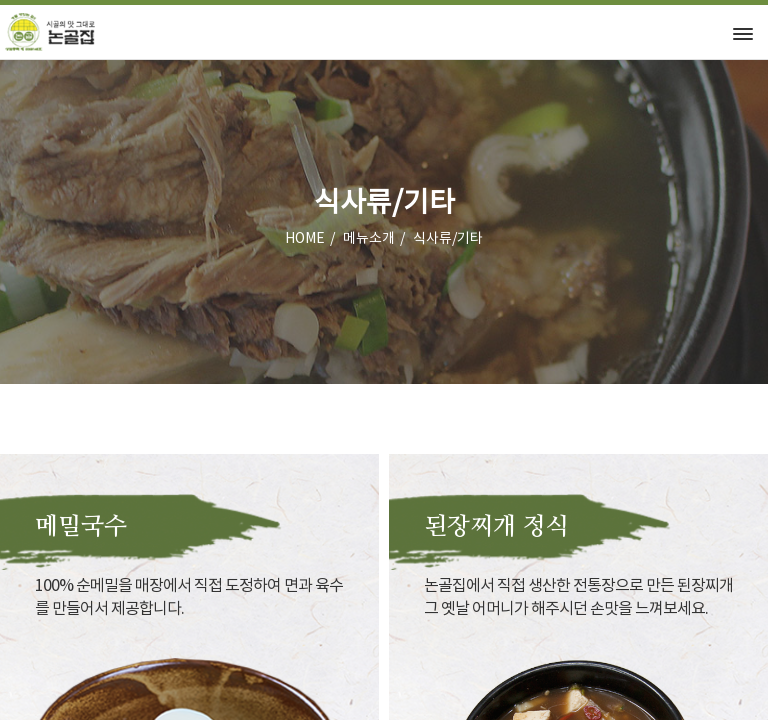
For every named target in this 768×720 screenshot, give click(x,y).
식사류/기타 (448, 239)
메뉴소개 (369, 239)
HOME (305, 239)
